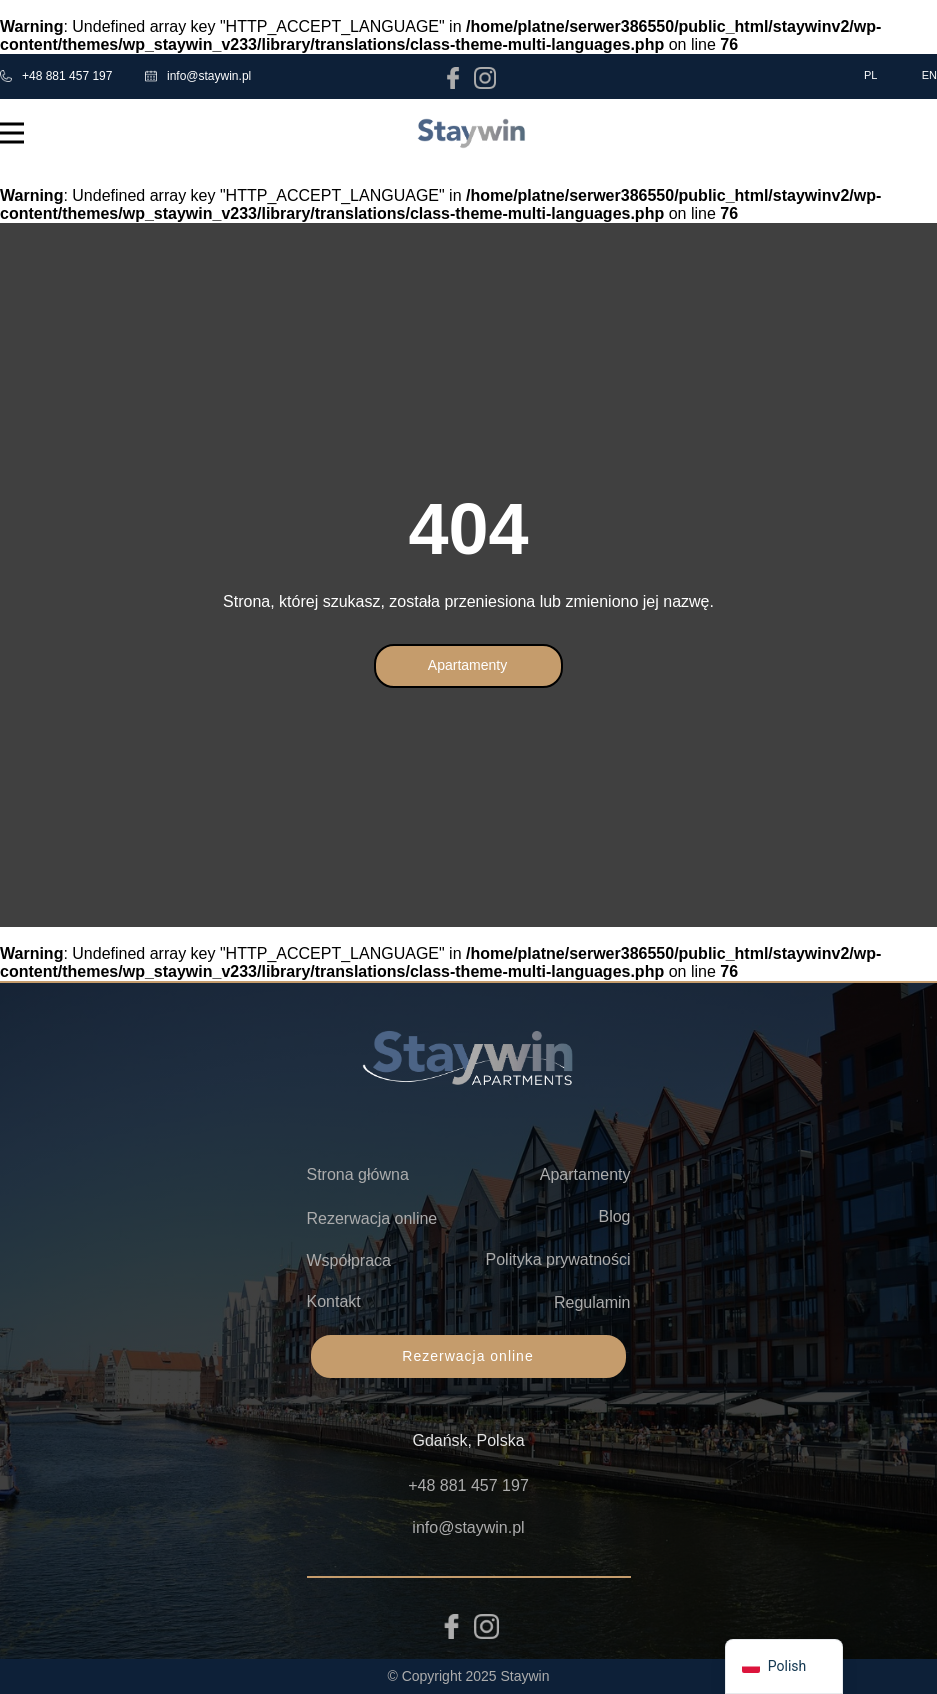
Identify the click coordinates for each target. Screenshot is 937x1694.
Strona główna (358, 1174)
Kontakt (334, 1301)
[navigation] (784, 1666)
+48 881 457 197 (56, 76)
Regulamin (592, 1302)
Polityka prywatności (558, 1259)
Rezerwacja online (372, 1218)
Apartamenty (467, 665)
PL (870, 75)
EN (929, 75)
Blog (614, 1216)
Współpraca (349, 1260)
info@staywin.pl (198, 76)
